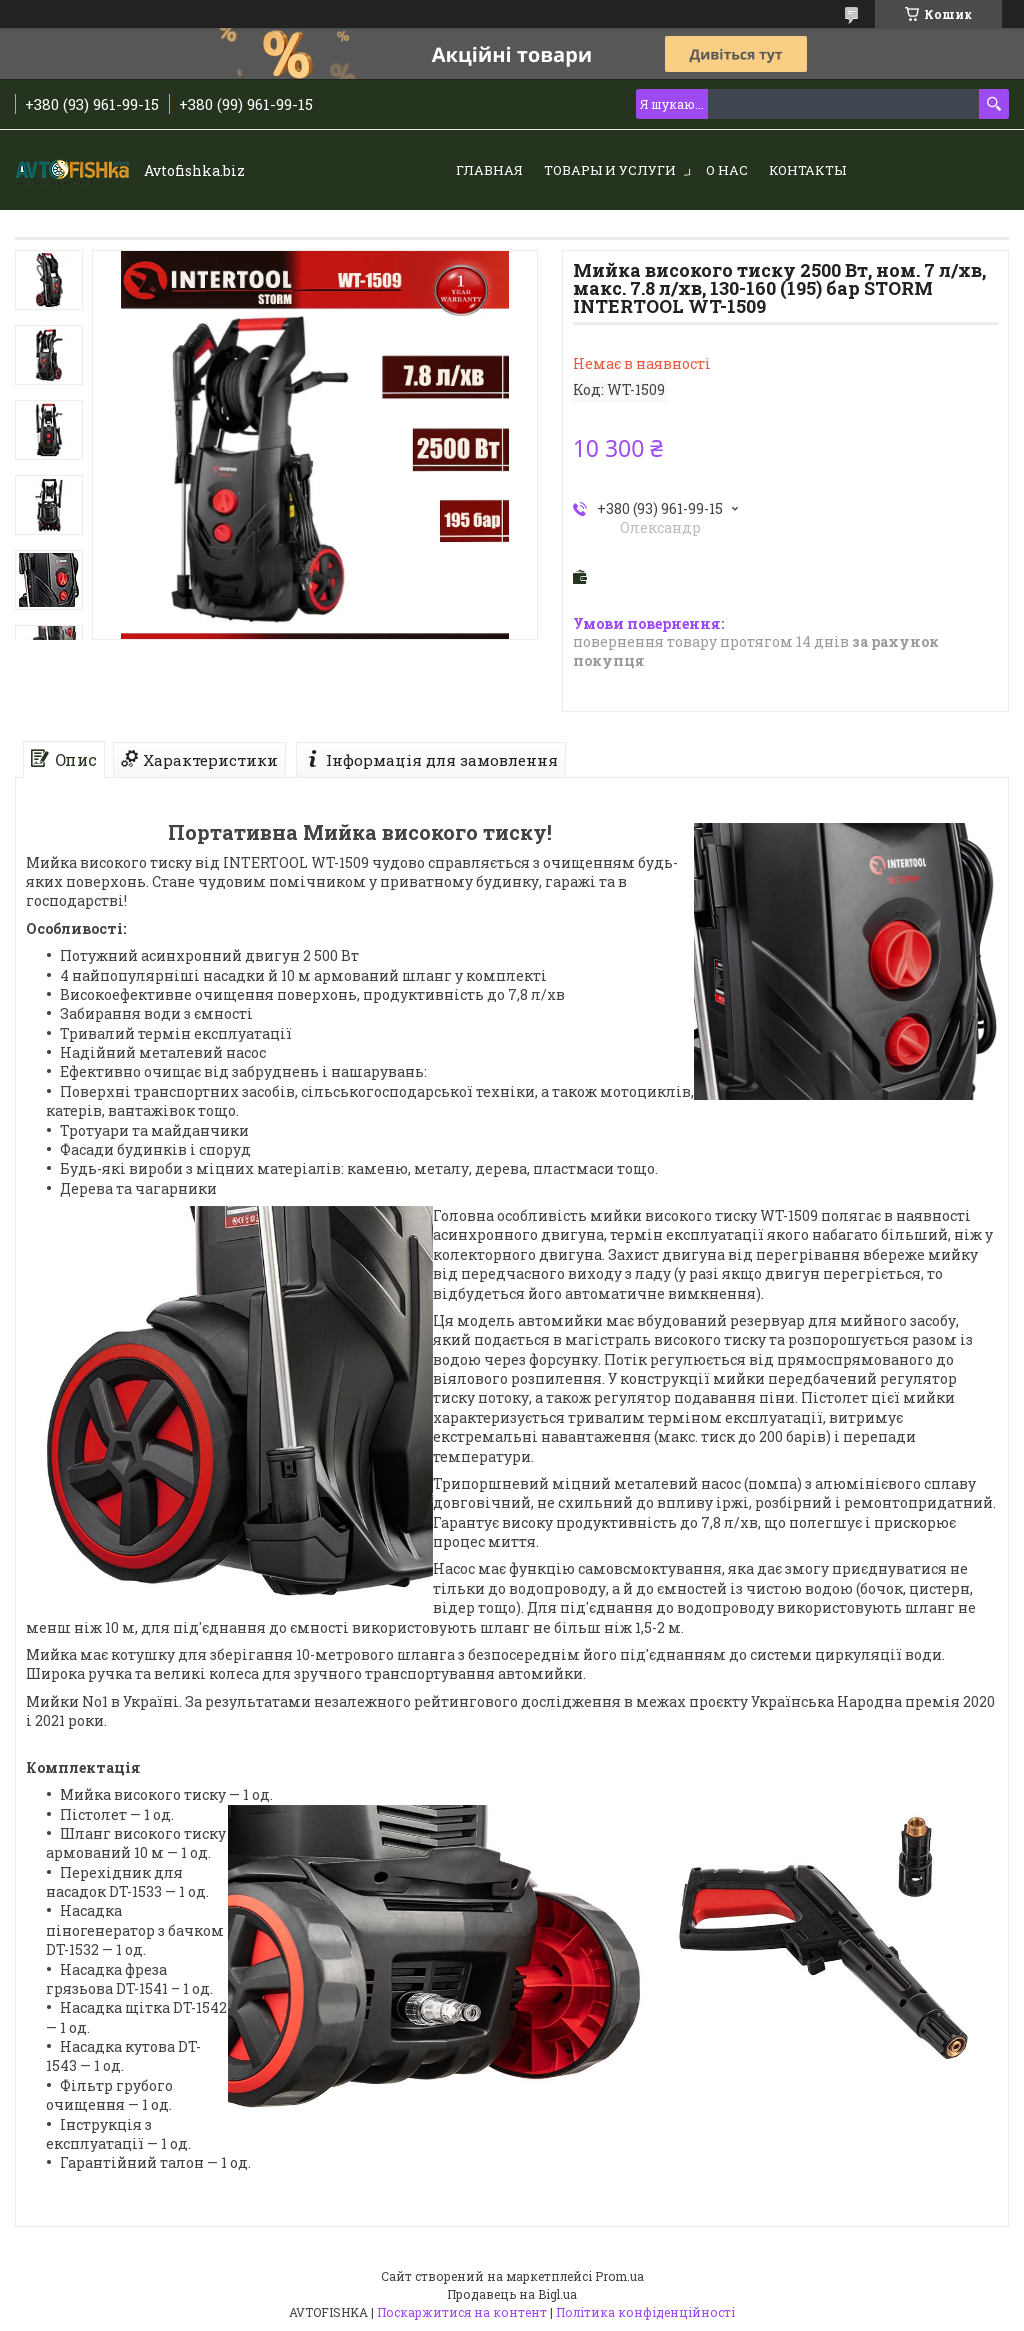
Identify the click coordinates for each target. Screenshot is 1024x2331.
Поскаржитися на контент (462, 2312)
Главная (489, 170)
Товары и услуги (610, 170)
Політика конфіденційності (645, 2312)
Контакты (807, 170)
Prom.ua (619, 2276)
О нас (727, 170)
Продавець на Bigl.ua (512, 2294)
